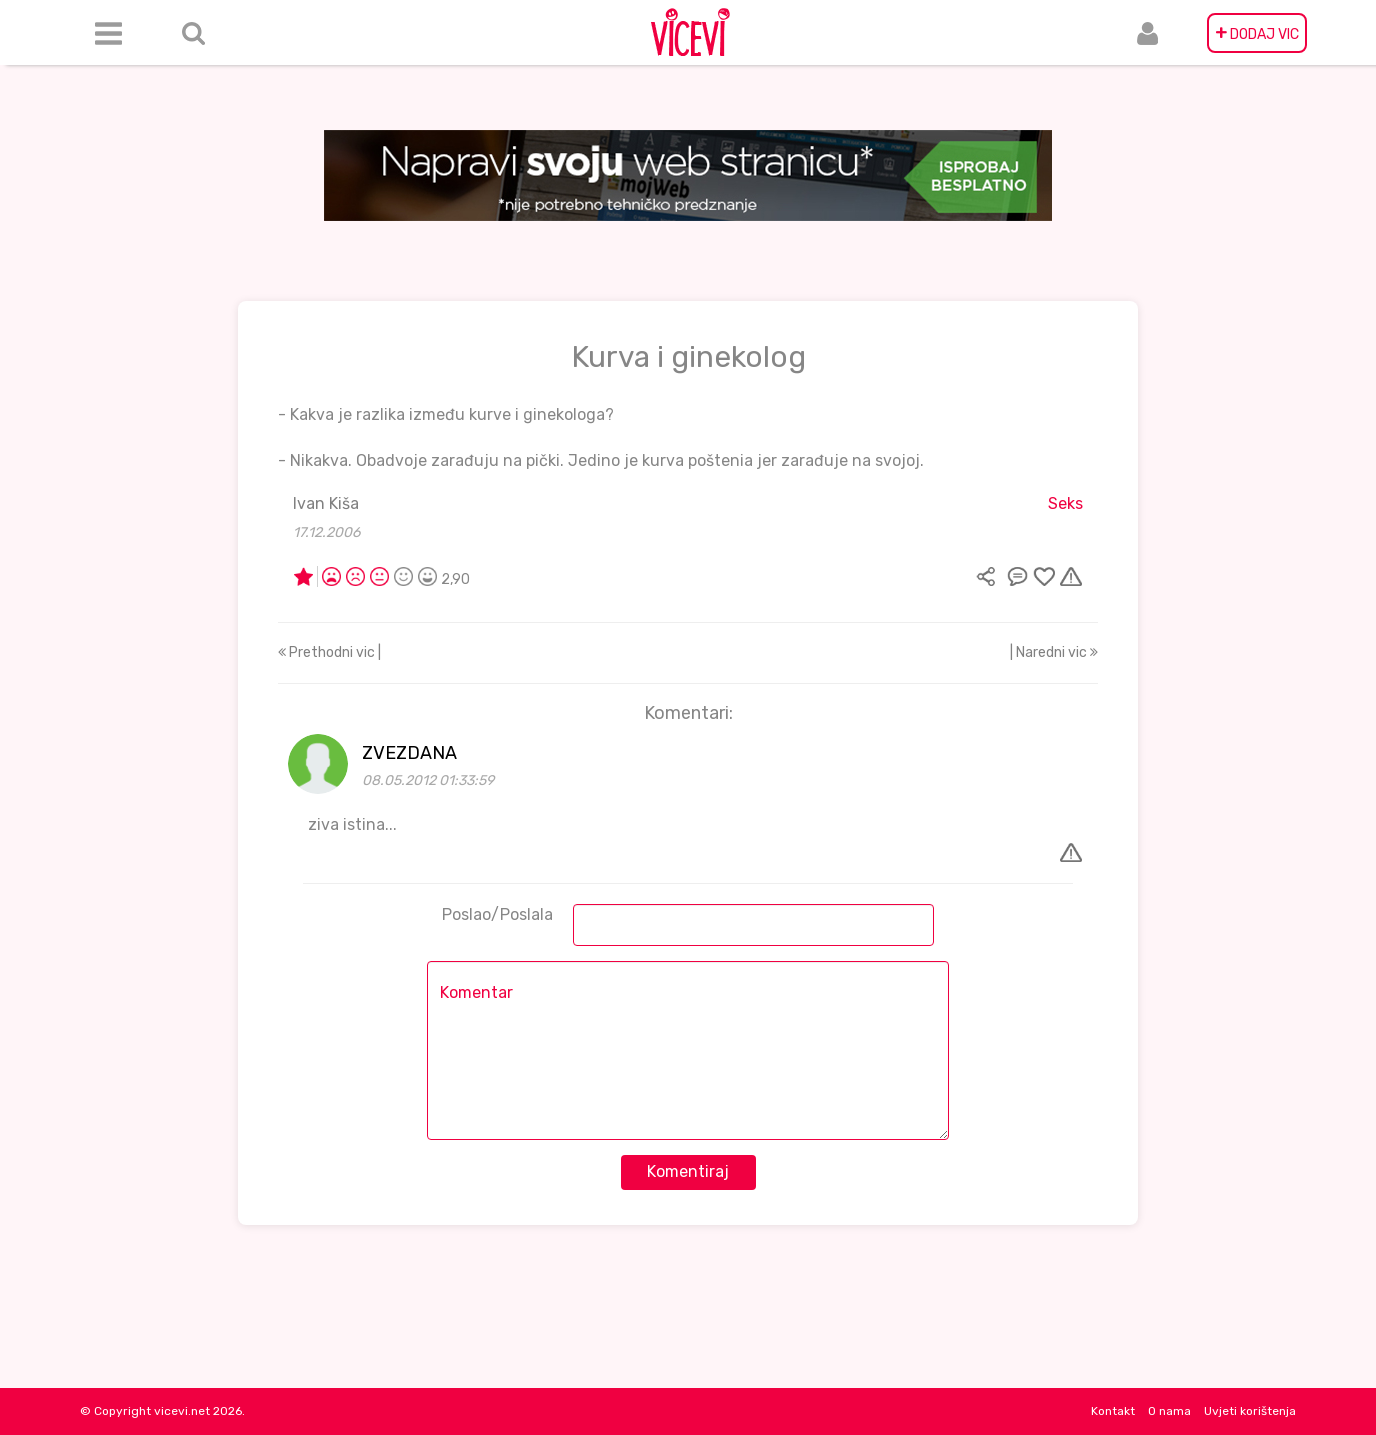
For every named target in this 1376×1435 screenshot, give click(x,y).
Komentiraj (688, 1171)
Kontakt (1113, 1411)
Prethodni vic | (329, 652)
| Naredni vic (1054, 652)
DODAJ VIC (1257, 33)
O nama (1169, 1411)
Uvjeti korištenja (1250, 1411)
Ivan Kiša (326, 503)
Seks (1065, 503)
